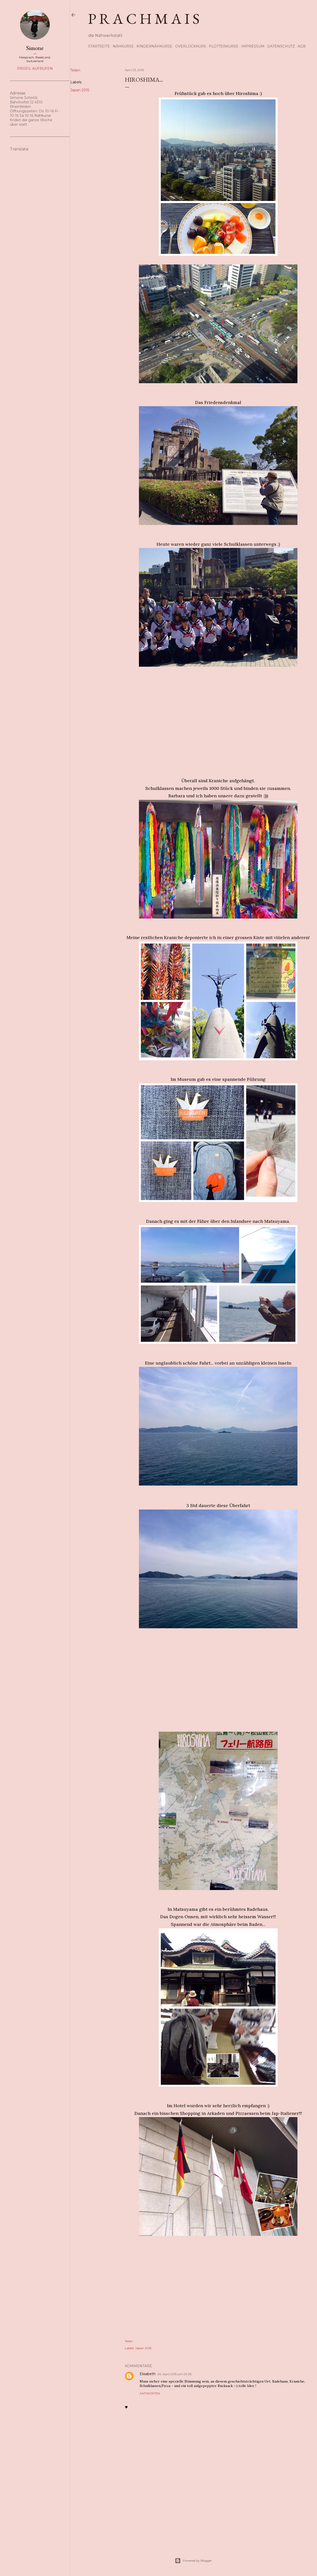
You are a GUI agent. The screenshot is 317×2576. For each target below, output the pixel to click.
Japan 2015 (79, 90)
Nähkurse (123, 46)
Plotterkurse (223, 46)
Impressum (252, 46)
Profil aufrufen (35, 68)
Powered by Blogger (193, 2561)
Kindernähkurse (154, 46)
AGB (302, 46)
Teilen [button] (75, 70)
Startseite (99, 46)
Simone (35, 48)
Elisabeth (148, 2374)
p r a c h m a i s (144, 18)
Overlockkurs (190, 46)
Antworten (150, 2393)
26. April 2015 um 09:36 (174, 2374)
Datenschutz (281, 46)
